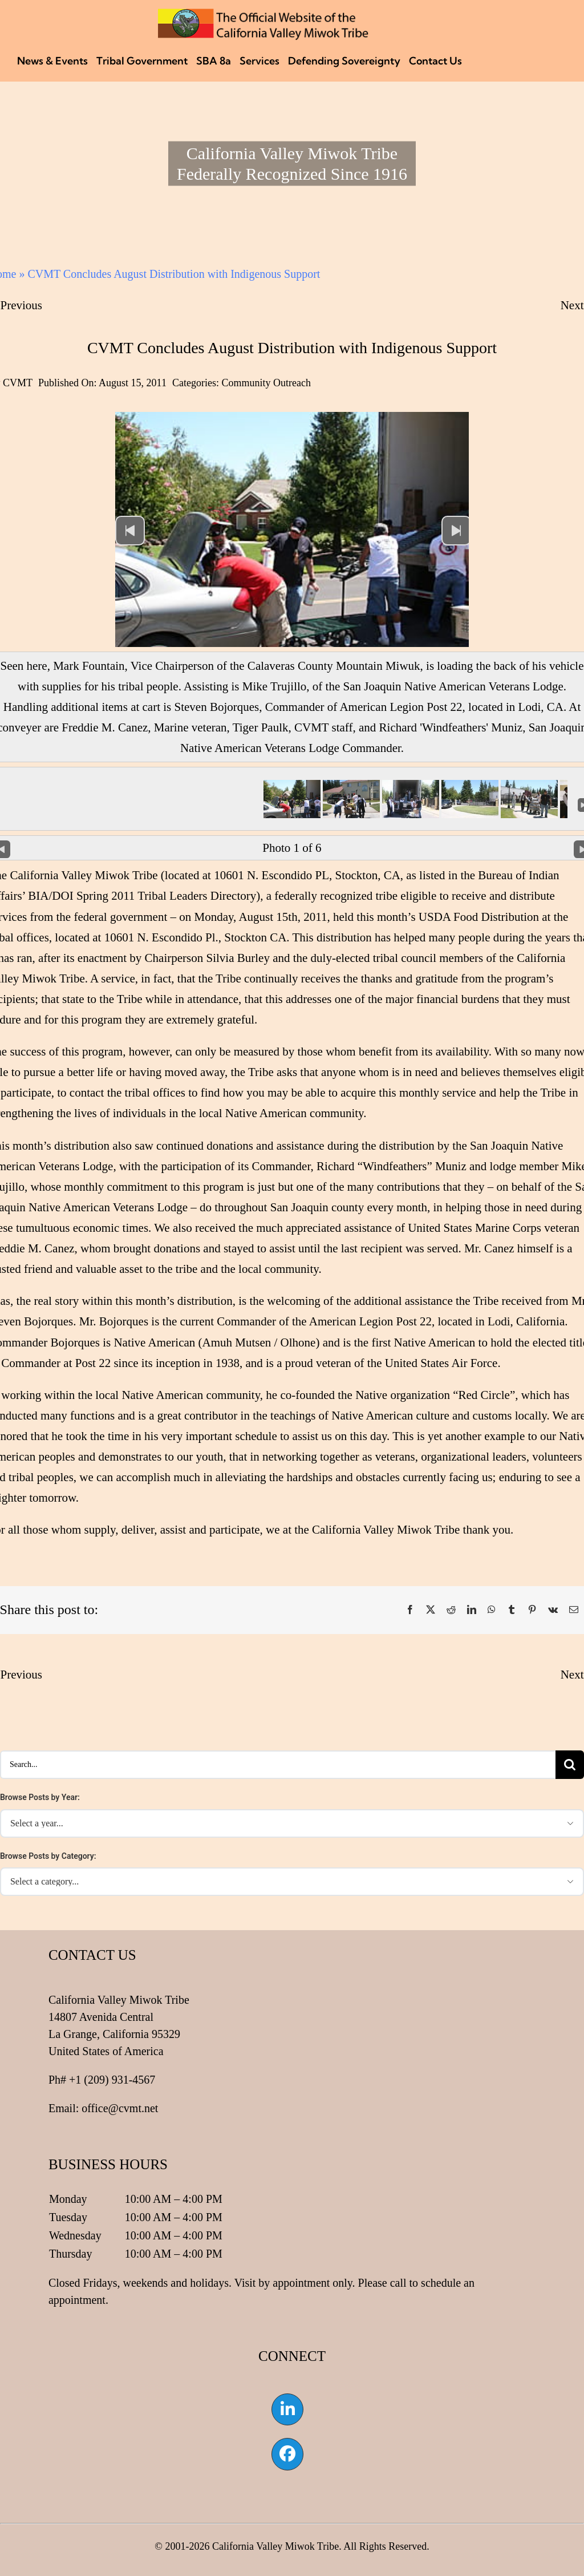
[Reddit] (451, 1610)
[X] (430, 1610)
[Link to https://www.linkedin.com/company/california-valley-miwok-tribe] (287, 2409)
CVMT (18, 383)
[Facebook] (410, 1610)
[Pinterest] (532, 1610)
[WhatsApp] (491, 1610)
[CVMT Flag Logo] (263, 14)
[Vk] (552, 1610)
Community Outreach (265, 383)
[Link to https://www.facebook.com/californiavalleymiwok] (287, 2454)
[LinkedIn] (471, 1610)
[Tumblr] (511, 1610)
